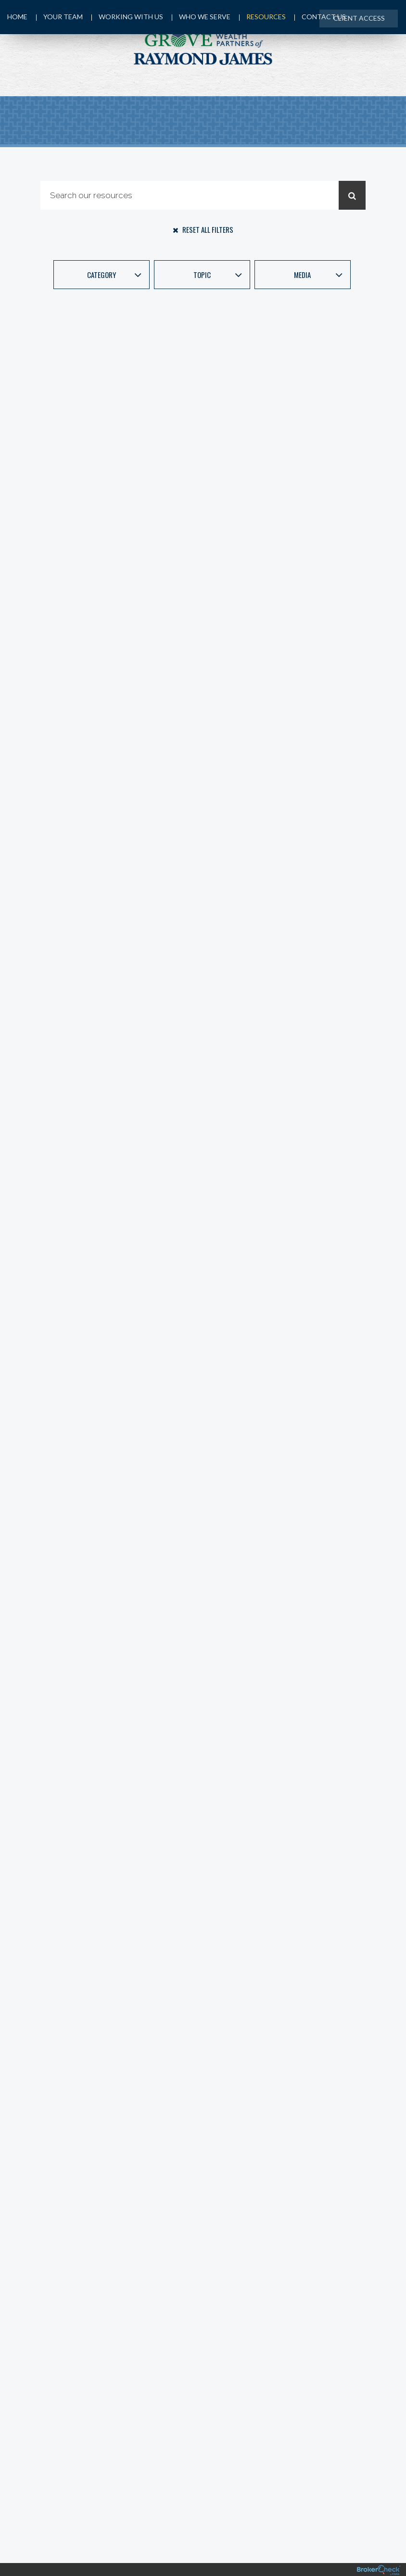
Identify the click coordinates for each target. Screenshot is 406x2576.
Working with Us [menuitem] (128, 17)
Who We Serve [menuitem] (202, 17)
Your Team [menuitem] (60, 17)
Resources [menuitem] (264, 17)
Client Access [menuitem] (357, 18)
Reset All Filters (203, 229)
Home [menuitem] (17, 17)
